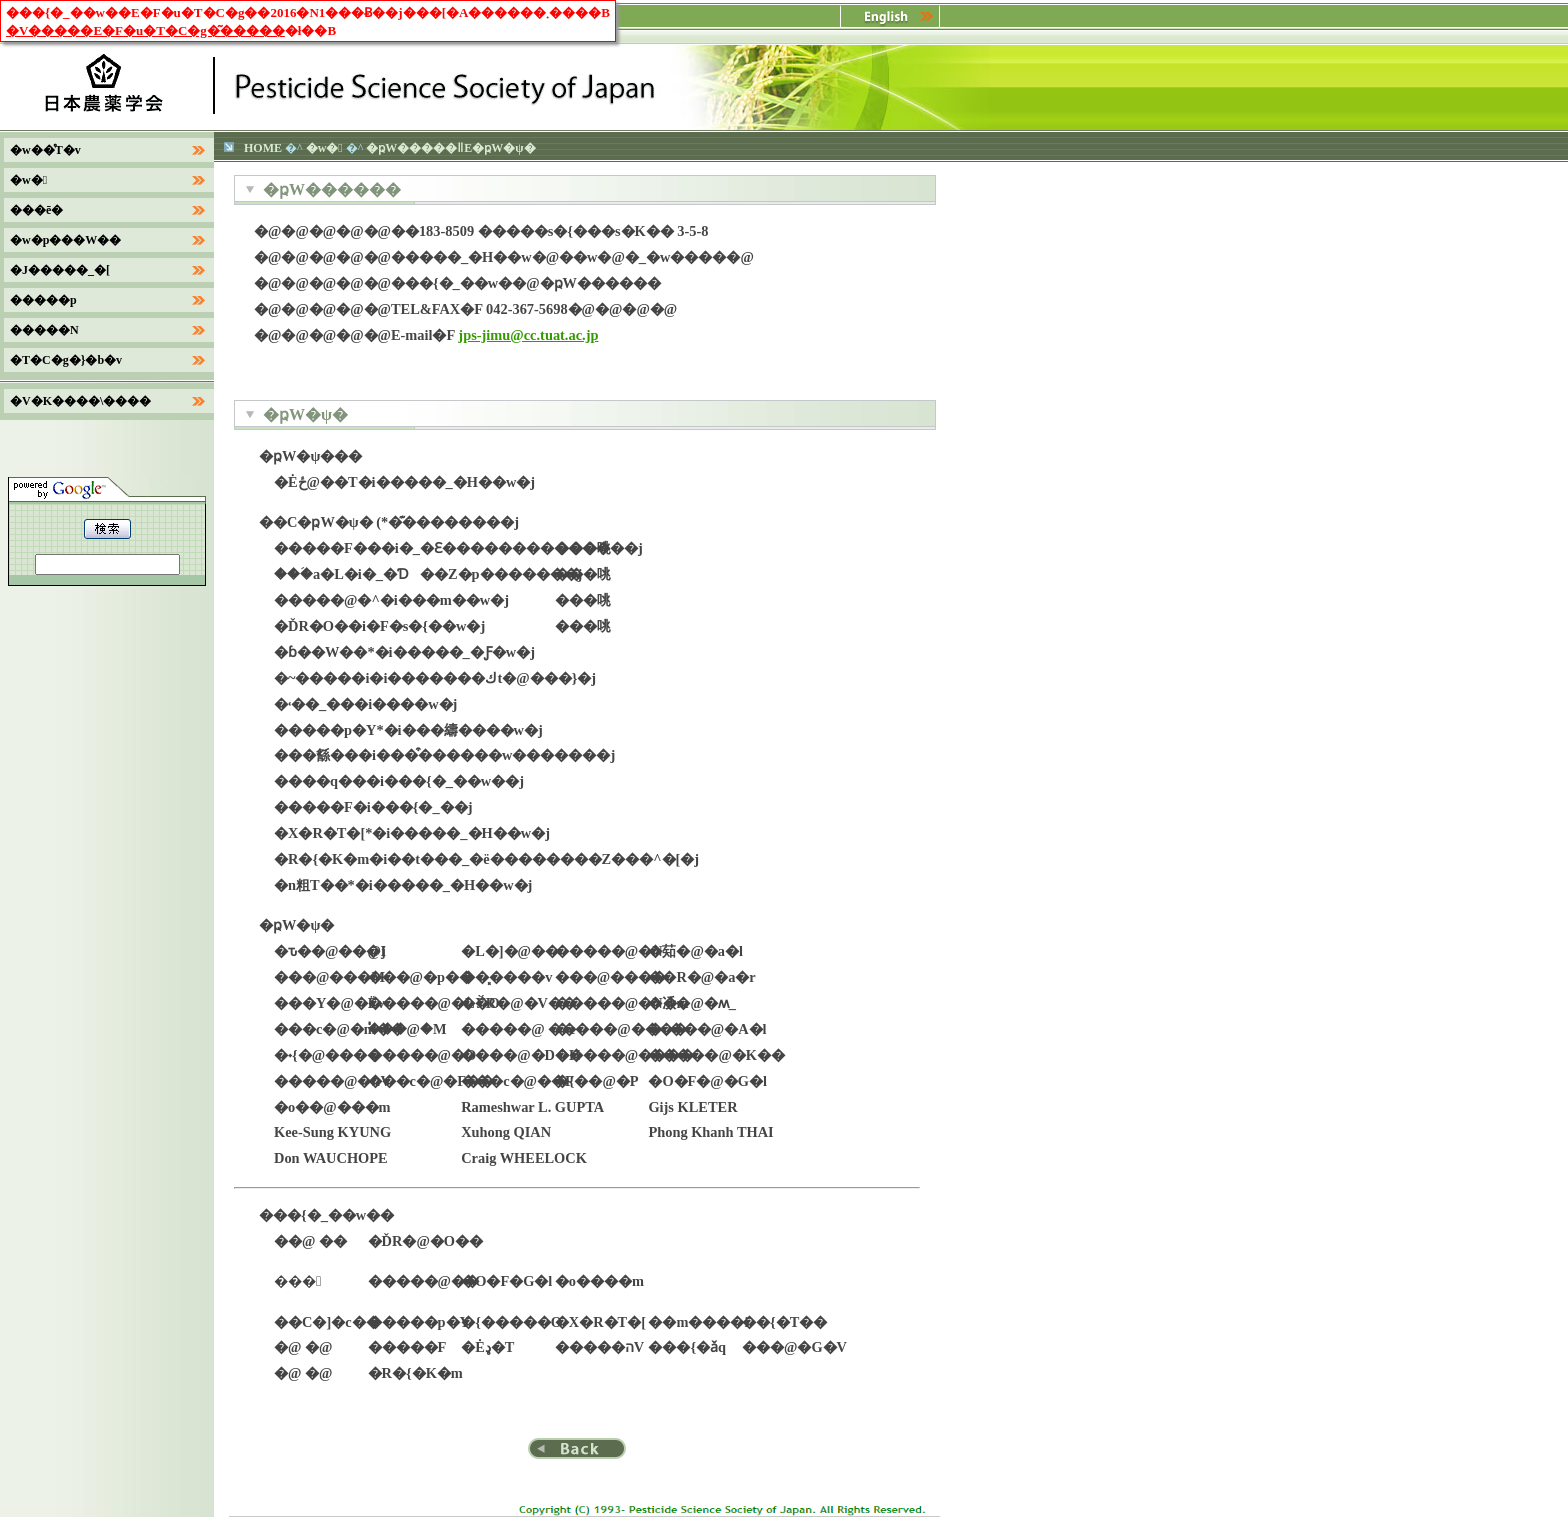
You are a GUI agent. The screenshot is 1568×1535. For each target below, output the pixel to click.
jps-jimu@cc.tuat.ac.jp (528, 335)
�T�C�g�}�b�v (66, 360)
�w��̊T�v (45, 150)
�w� (324, 148)
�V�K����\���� (80, 401)
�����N (44, 330)
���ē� (36, 210)
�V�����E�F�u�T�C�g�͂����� (145, 30)
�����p (43, 300)
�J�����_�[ (60, 270)
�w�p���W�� (65, 240)
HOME (263, 148)
